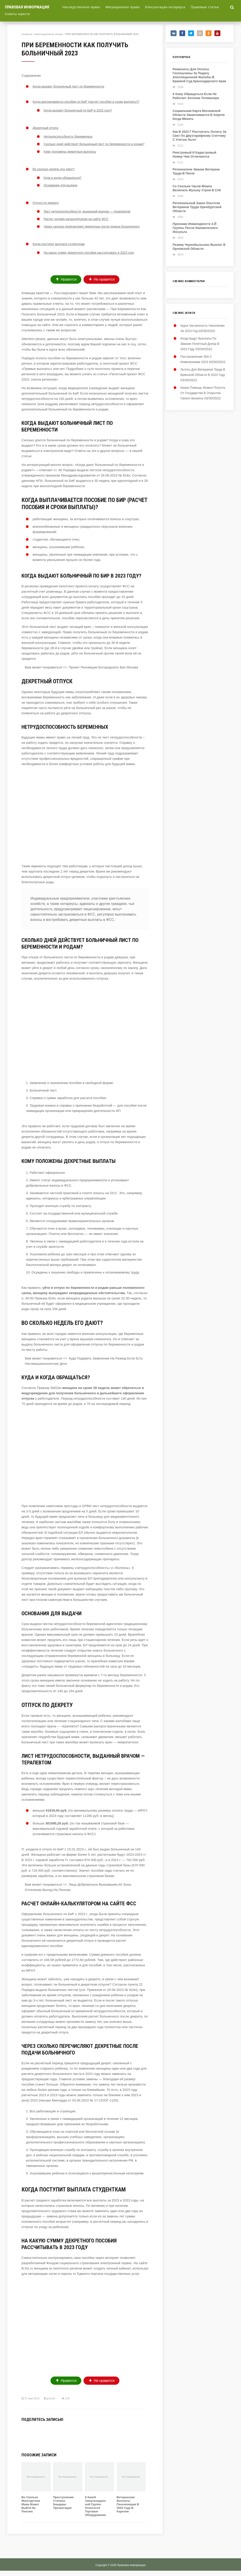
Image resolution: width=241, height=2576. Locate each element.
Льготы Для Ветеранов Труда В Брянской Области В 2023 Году (202, 361)
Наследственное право (95, 7)
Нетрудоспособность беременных (70, 136)
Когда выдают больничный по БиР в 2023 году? (80, 110)
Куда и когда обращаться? (64, 183)
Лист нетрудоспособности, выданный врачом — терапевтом (90, 217)
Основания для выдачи (62, 190)
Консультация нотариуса (179, 7)
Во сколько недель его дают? (55, 174)
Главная (27, 34)
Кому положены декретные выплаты (72, 157)
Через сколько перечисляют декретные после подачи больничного (95, 232)
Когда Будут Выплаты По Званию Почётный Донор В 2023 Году (201, 324)
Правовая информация (34, 7)
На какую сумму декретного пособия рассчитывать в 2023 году (92, 258)
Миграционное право (136, 7)
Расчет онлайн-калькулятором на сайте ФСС (78, 224)
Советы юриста (50, 14)
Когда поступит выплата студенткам (60, 249)
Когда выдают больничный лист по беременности (71, 86)
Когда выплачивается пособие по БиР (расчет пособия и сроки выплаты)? (90, 102)
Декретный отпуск (46, 128)
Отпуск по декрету (47, 208)
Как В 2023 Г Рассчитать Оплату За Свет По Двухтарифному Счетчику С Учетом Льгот (199, 125)
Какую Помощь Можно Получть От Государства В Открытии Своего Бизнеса (200, 379)
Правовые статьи (19, 14)
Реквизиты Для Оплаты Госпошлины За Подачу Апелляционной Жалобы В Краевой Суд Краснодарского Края (199, 73)
